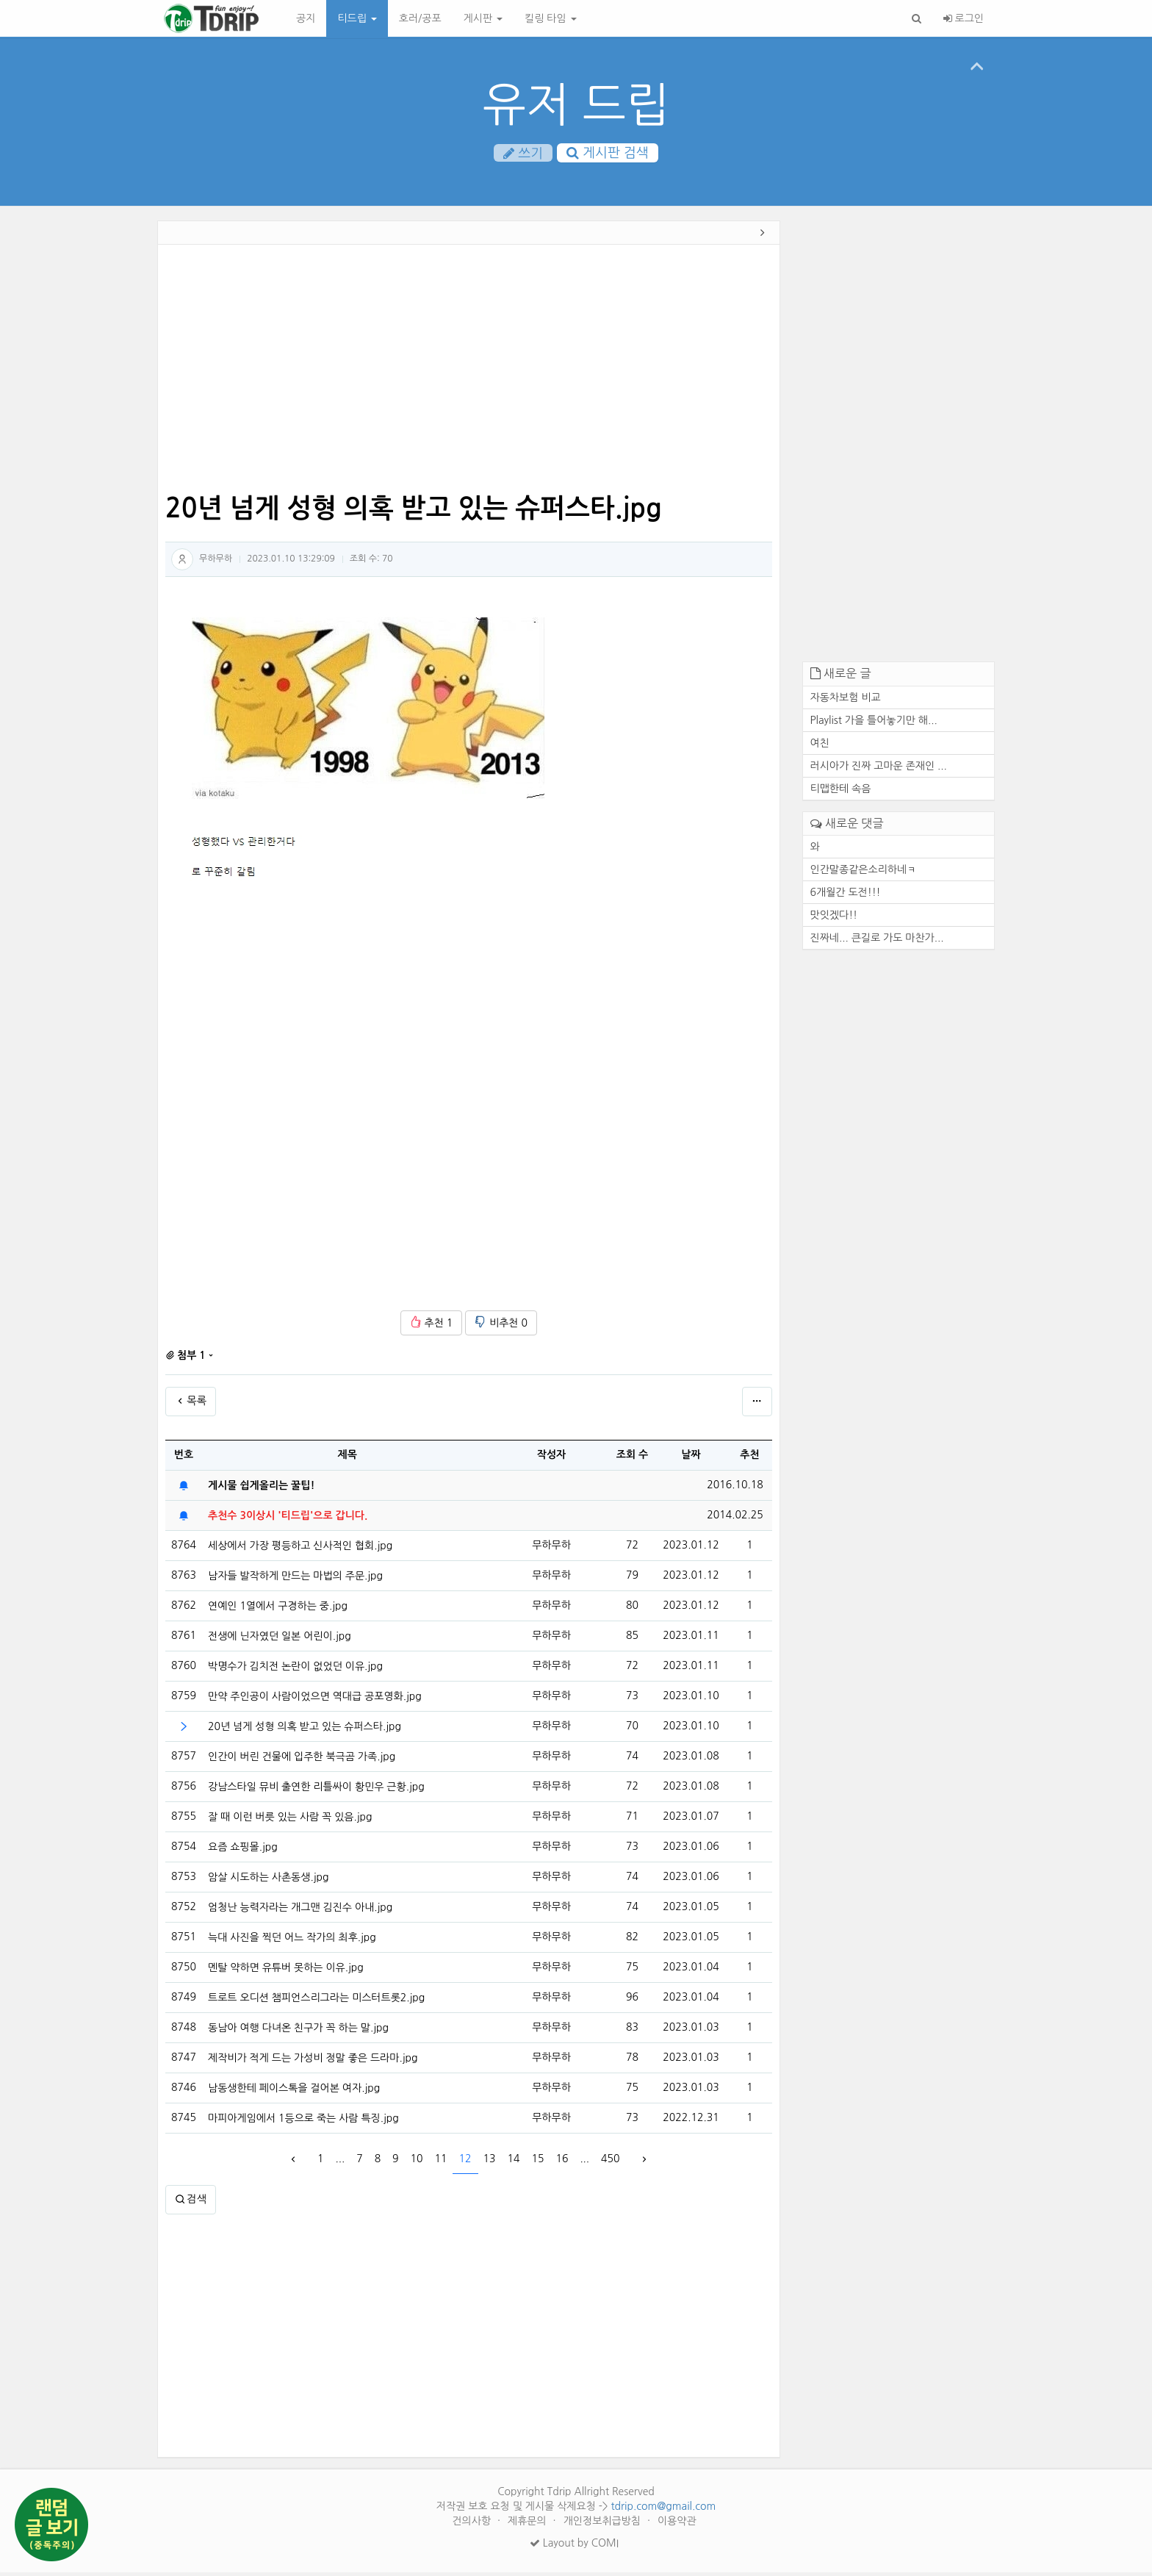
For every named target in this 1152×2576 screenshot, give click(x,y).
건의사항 (473, 2524)
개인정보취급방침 (604, 2524)
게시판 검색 (607, 153)
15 (537, 2163)
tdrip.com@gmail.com (663, 2510)
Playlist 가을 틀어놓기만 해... (873, 724)
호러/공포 (420, 18)
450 (610, 2163)
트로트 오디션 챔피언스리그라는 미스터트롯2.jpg (316, 2001)
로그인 (963, 18)
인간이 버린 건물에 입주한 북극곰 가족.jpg (301, 1760)
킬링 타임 (550, 18)
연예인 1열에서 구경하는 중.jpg (278, 1609)
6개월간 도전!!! (845, 896)
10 (417, 2163)
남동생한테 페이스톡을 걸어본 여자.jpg (294, 2092)
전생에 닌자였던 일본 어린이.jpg (279, 1640)
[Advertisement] (90, 452)
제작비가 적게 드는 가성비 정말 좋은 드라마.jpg (312, 2061)
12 (465, 2163)
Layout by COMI (574, 2546)
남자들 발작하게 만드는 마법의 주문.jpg (295, 1579)
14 (513, 2163)
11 (441, 2163)
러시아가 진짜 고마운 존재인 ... (878, 769)
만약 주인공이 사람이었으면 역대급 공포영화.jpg (315, 1700)
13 (489, 2163)
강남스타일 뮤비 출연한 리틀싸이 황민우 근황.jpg (316, 1790)
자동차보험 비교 (845, 701)
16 (561, 2163)
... (340, 2163)
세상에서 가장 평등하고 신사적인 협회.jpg (300, 1549)
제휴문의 (529, 2524)
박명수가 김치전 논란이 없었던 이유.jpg (295, 1670)
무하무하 (215, 562)
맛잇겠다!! (834, 919)
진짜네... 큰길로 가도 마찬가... (877, 941)
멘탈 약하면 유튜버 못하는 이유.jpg (286, 1971)
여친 (819, 747)
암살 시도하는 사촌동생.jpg (268, 1881)
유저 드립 (576, 105)
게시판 (483, 18)
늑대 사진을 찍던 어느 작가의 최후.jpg (292, 1941)
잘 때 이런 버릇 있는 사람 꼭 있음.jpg (290, 1820)
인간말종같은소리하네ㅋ (863, 873)
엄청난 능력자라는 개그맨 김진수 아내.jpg (300, 1911)
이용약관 (677, 2524)
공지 (305, 18)
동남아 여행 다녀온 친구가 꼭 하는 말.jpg (298, 2031)
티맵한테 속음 (840, 792)
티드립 (356, 18)
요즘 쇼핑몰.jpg (243, 1850)
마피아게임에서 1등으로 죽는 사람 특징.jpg (303, 2122)
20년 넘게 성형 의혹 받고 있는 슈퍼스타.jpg (304, 1730)
